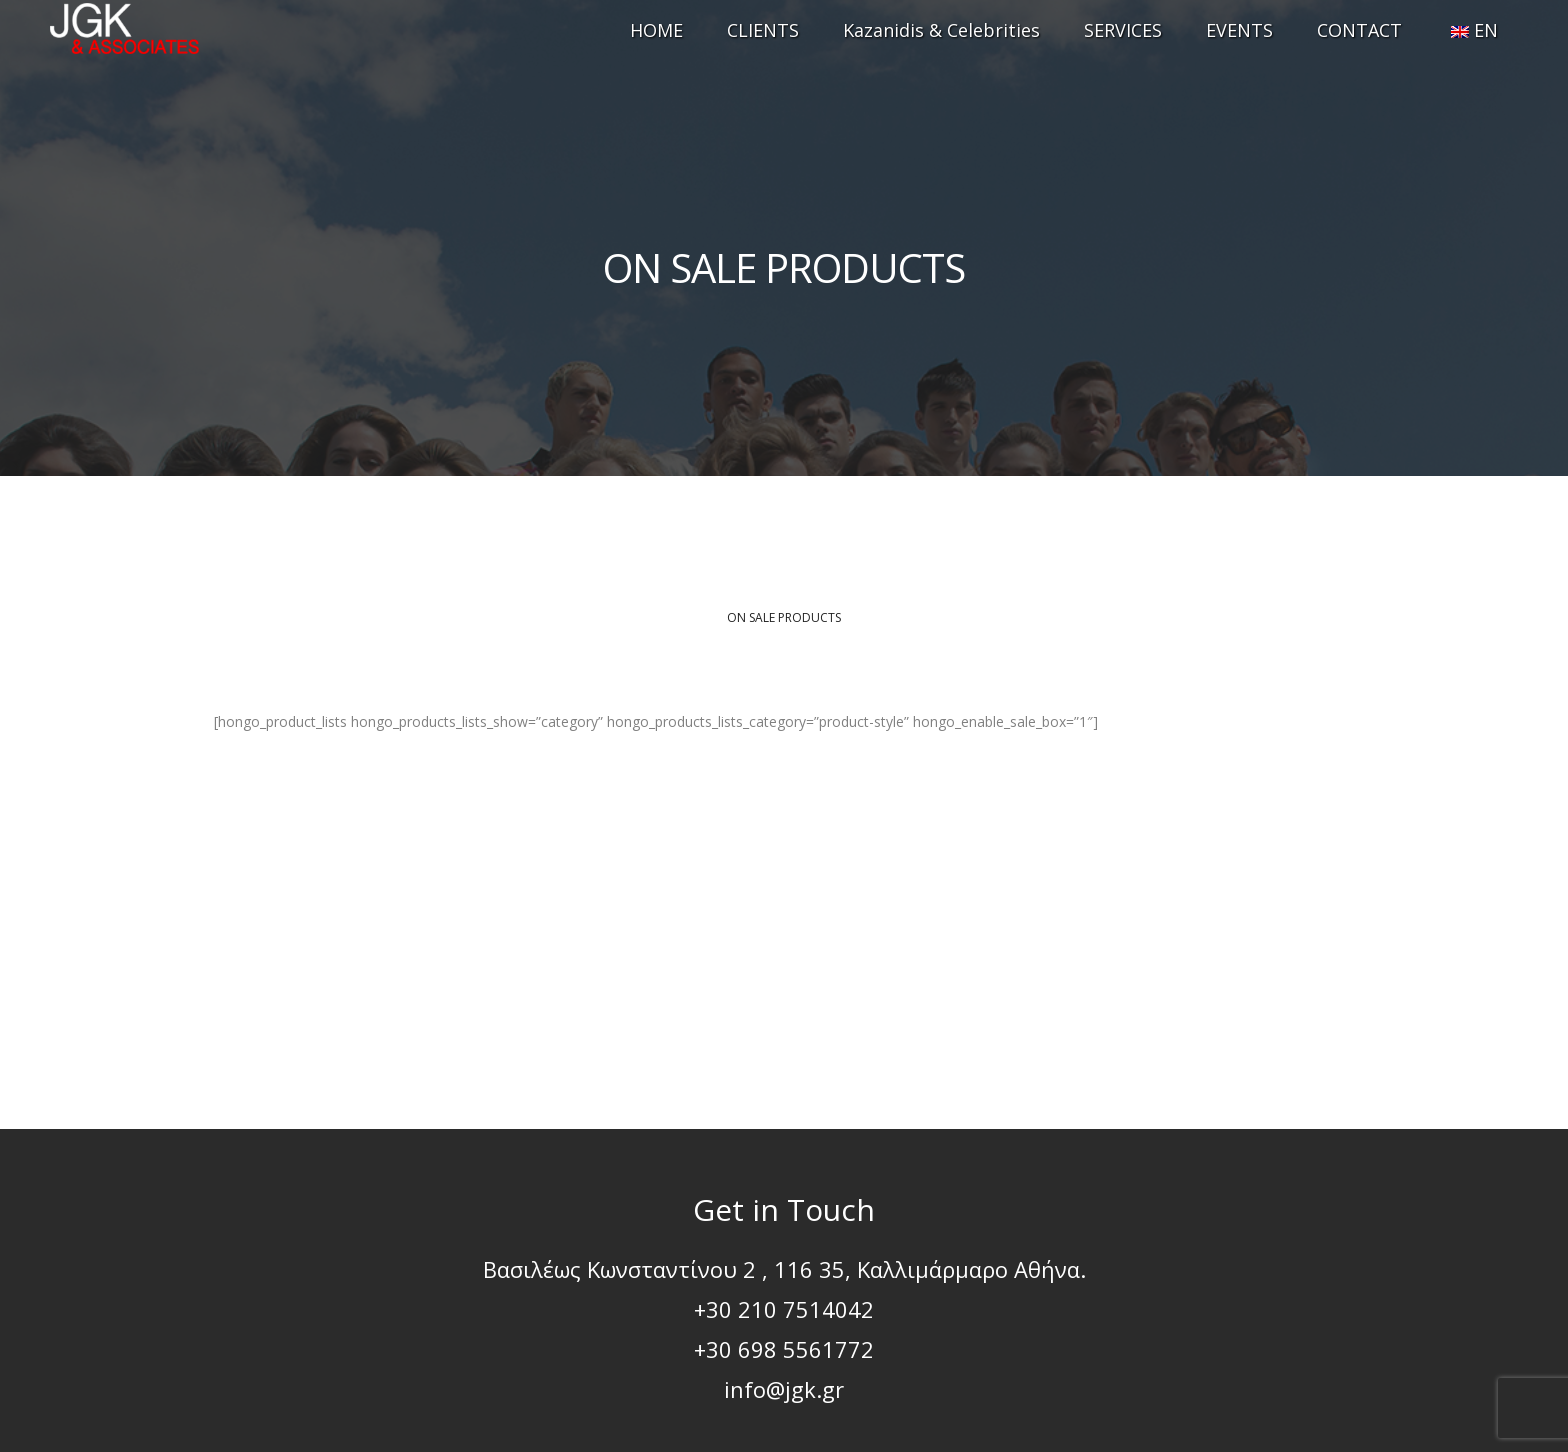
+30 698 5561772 (784, 1349)
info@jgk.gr (784, 1389)
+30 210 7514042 (784, 1309)
